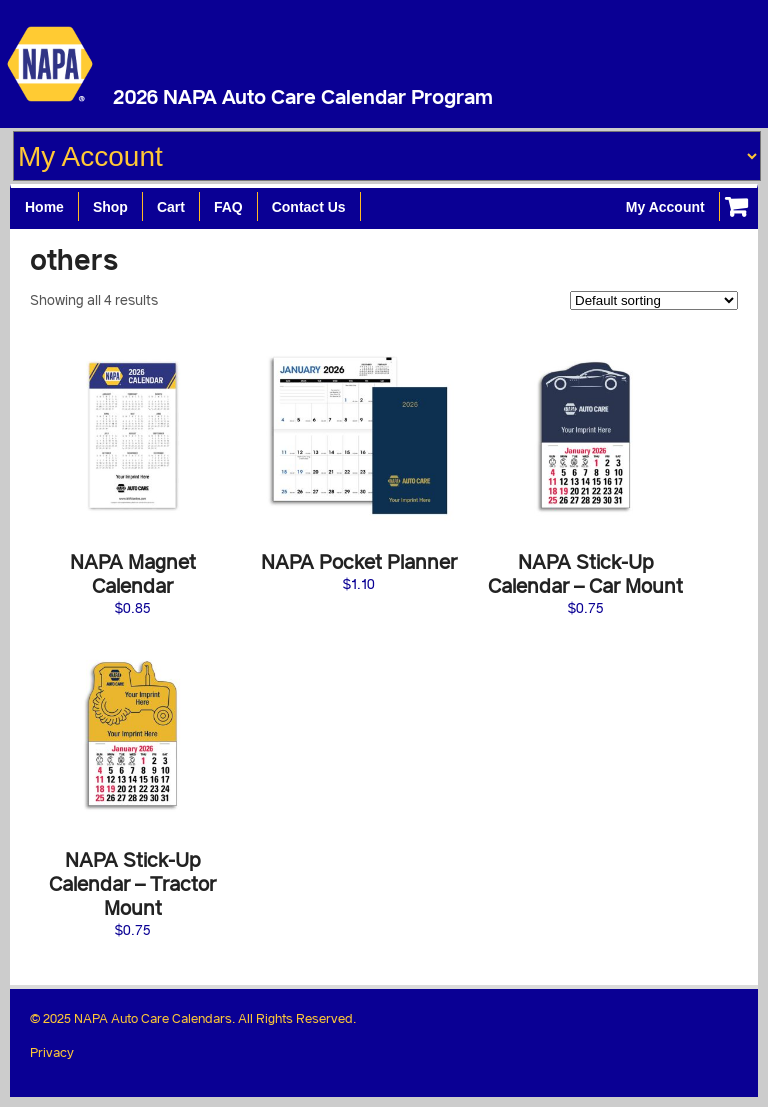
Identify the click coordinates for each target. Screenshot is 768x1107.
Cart (171, 207)
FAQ (228, 207)
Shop (110, 207)
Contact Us (309, 207)
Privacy (52, 1052)
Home (44, 207)
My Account (665, 207)
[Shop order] (654, 300)
